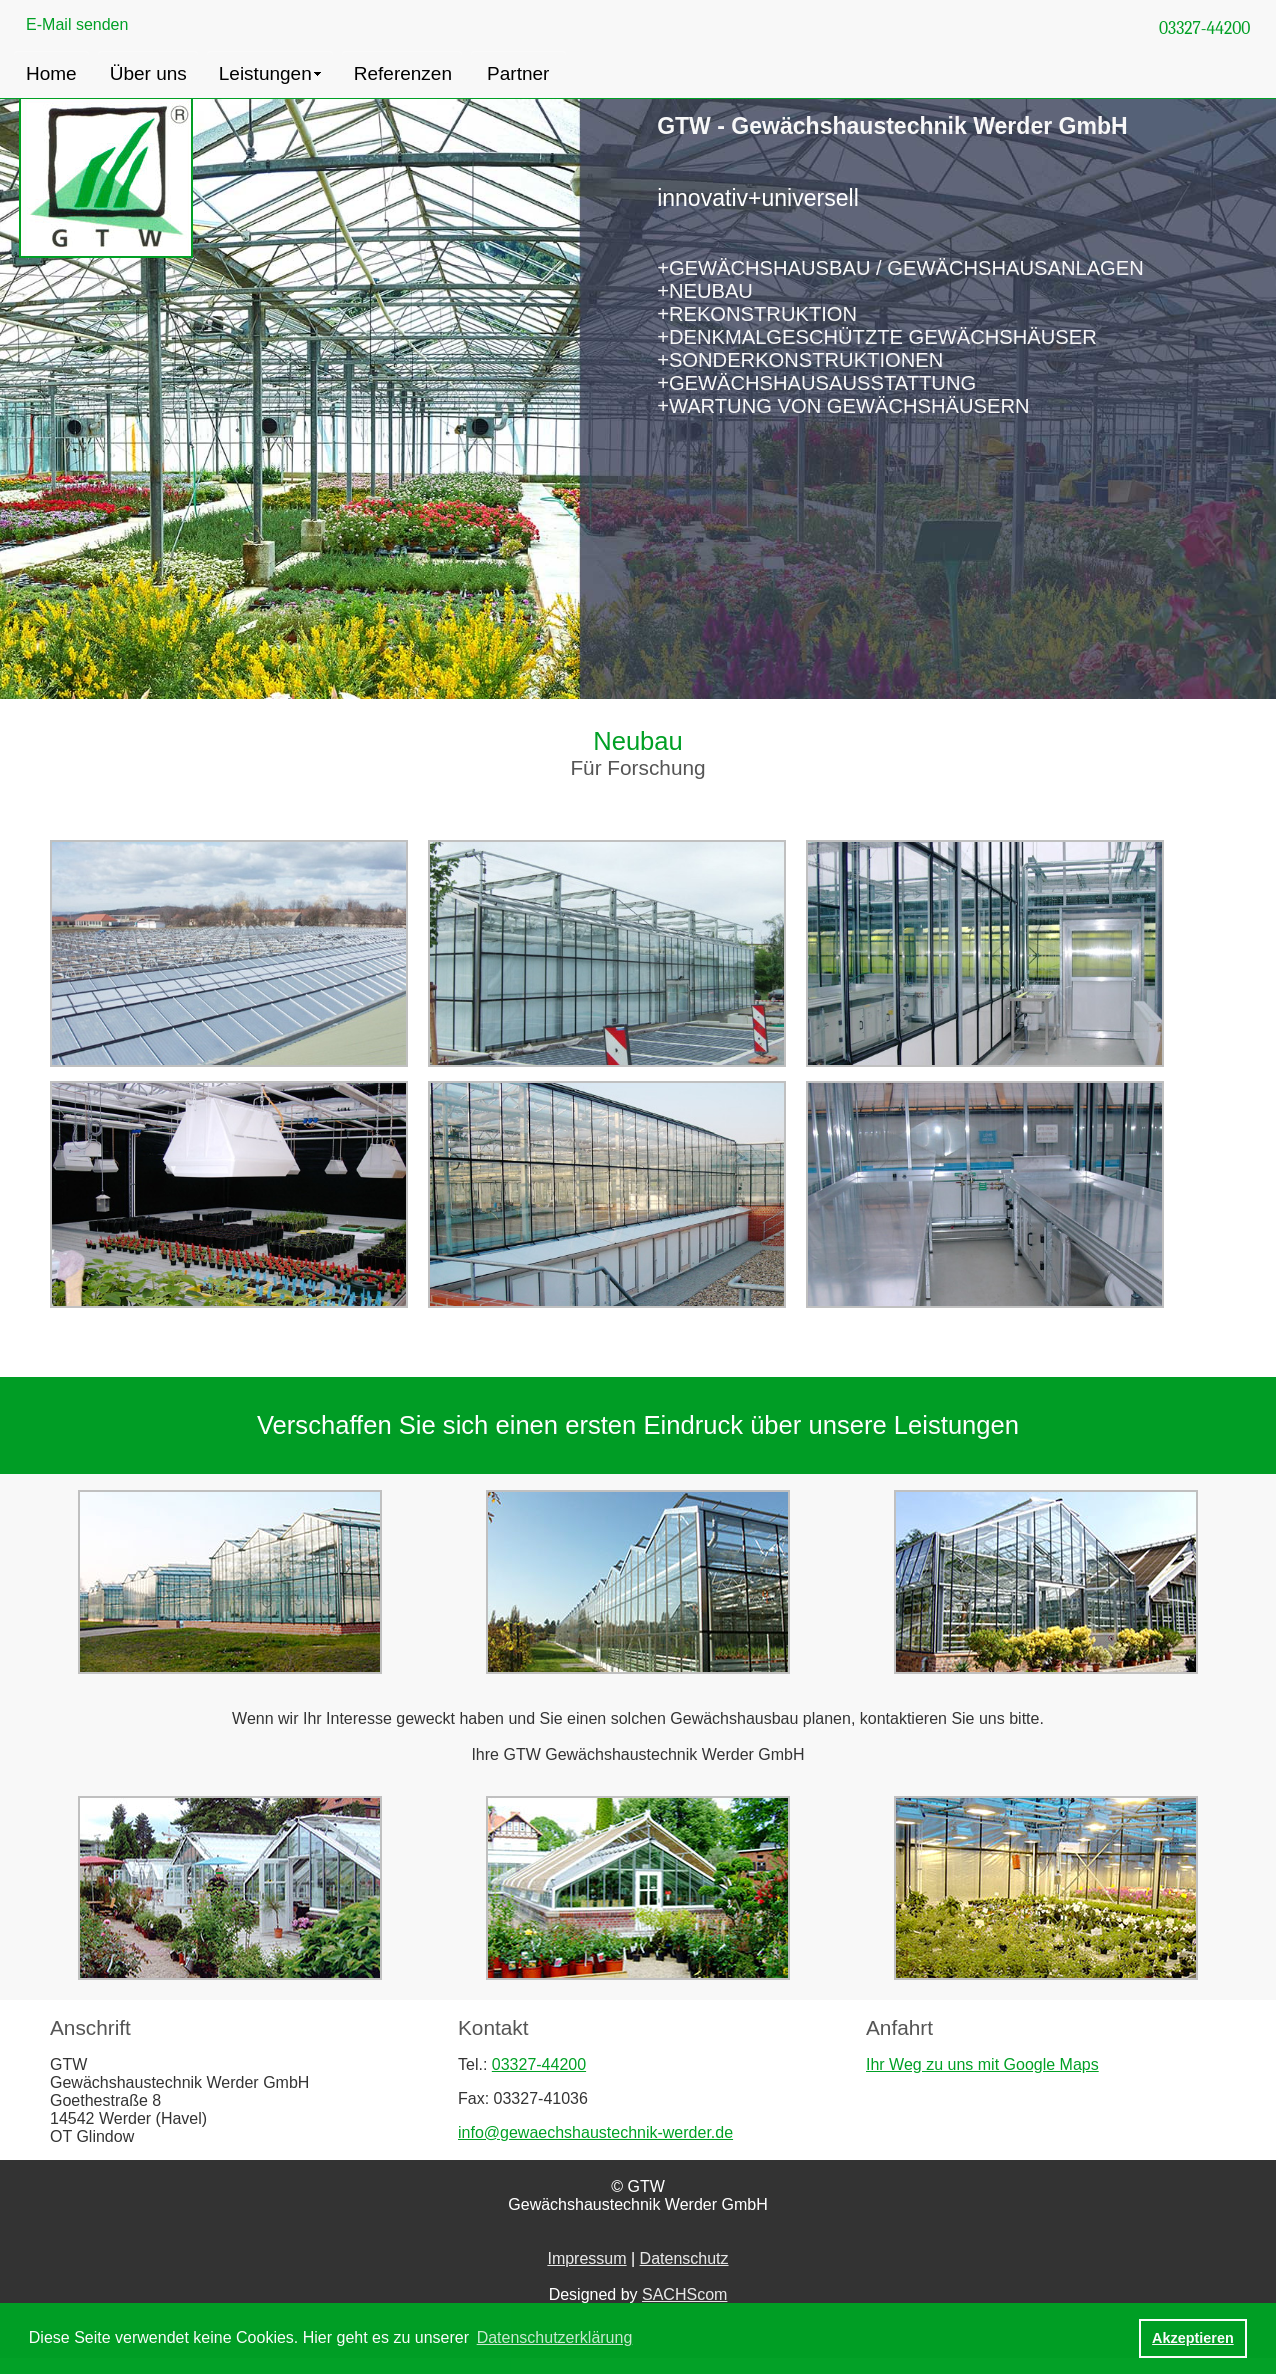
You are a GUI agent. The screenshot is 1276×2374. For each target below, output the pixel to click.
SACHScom (684, 2294)
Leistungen (265, 73)
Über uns (148, 73)
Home (51, 73)
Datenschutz (684, 2258)
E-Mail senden (77, 24)
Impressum (586, 2258)
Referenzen (403, 73)
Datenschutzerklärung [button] (555, 2337)
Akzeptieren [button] (1193, 2338)
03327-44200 (1205, 28)
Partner (518, 73)
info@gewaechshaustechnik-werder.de (595, 2132)
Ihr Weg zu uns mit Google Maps (982, 2064)
